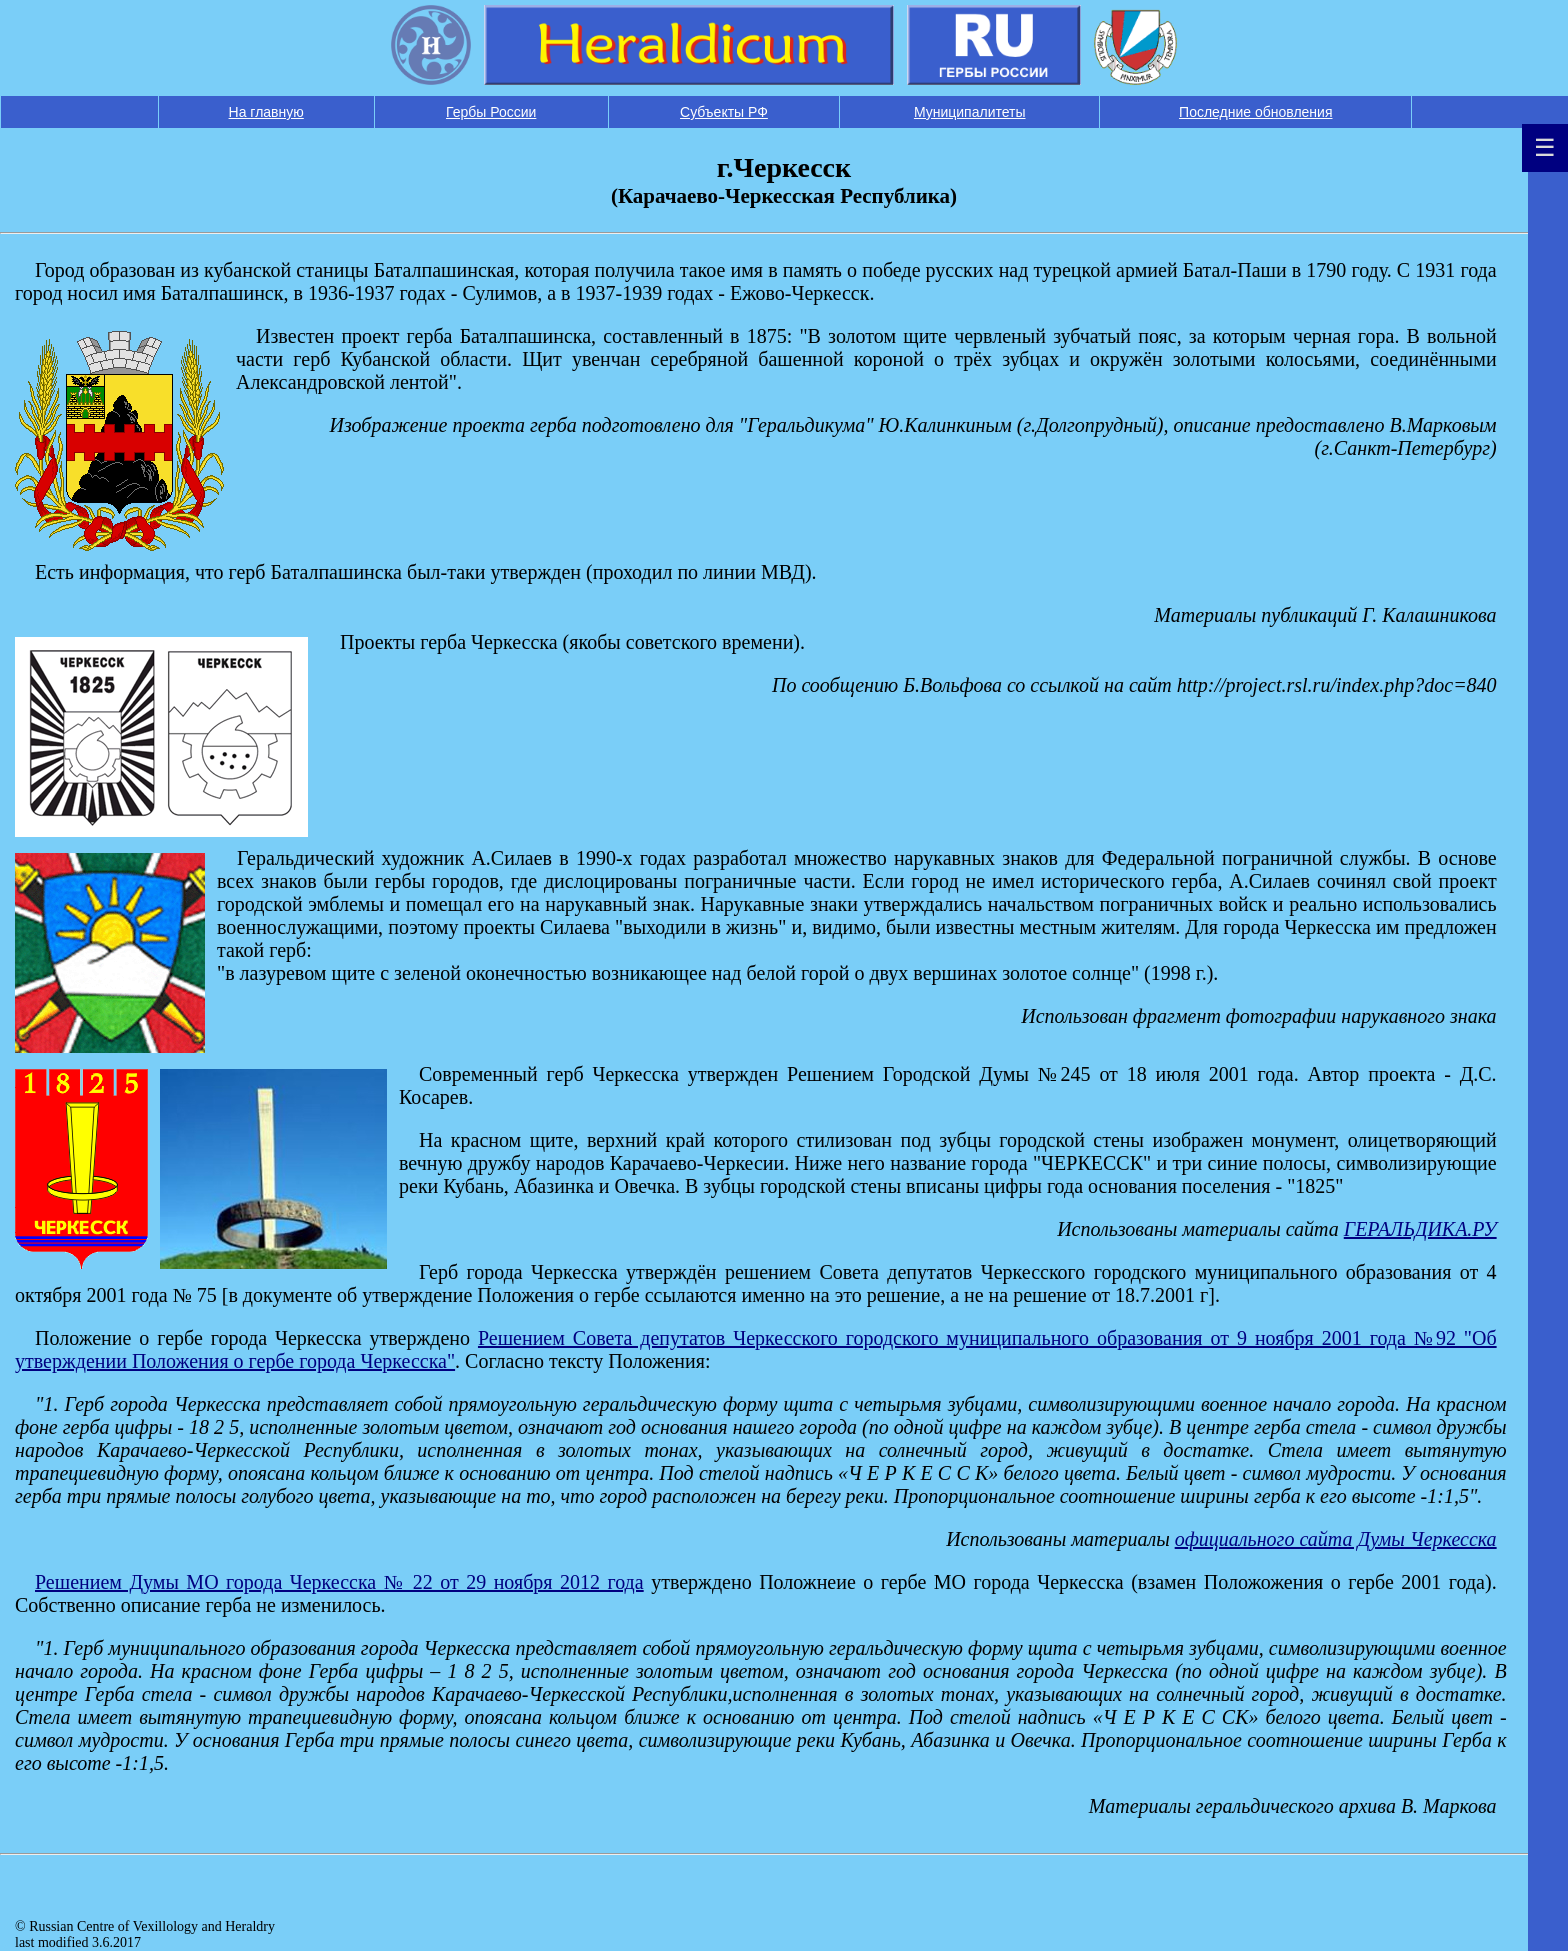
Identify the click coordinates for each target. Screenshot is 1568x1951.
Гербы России (491, 112)
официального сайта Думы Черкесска (1336, 1539)
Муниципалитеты (970, 112)
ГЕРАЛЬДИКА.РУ (1420, 1229)
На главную (266, 112)
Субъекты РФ (724, 112)
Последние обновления (1255, 112)
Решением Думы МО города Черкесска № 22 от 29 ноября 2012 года (339, 1582)
